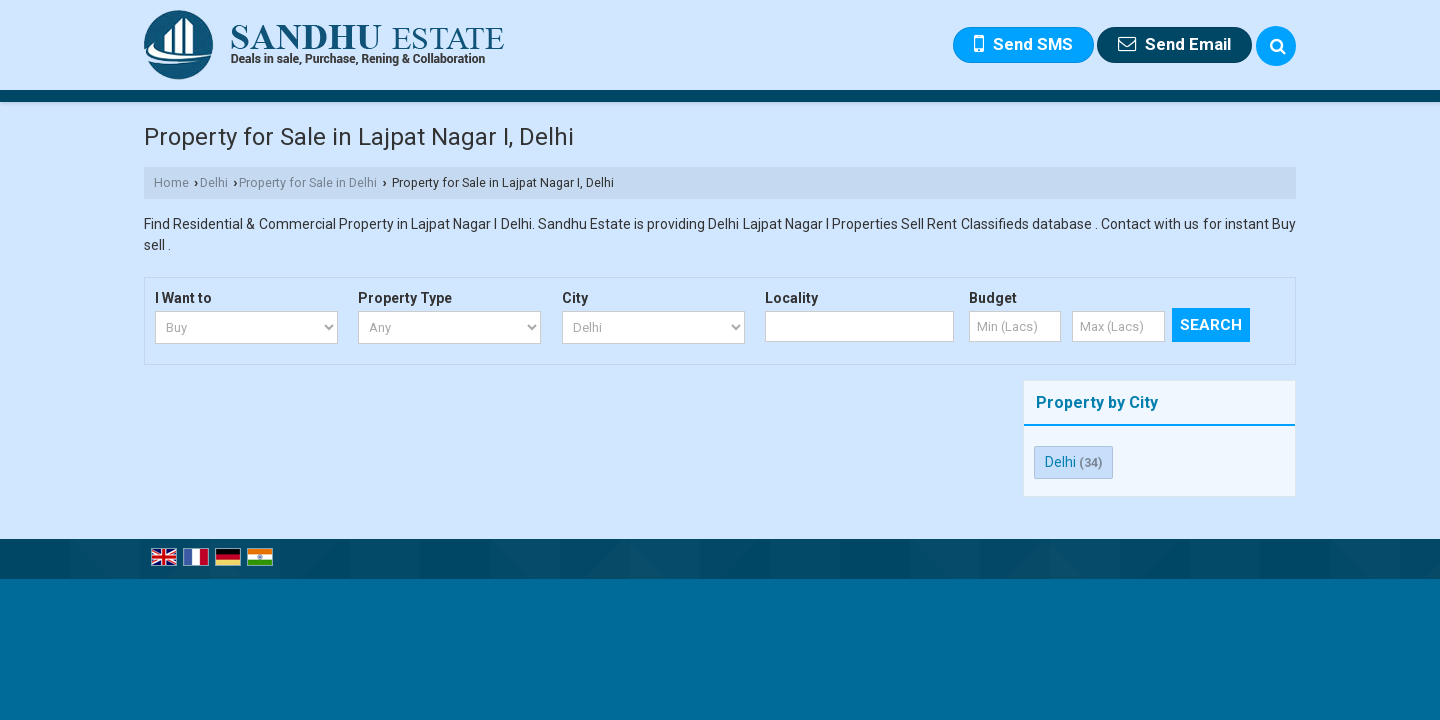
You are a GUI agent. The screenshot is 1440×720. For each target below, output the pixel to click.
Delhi (214, 182)
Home (171, 182)
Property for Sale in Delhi (308, 182)
